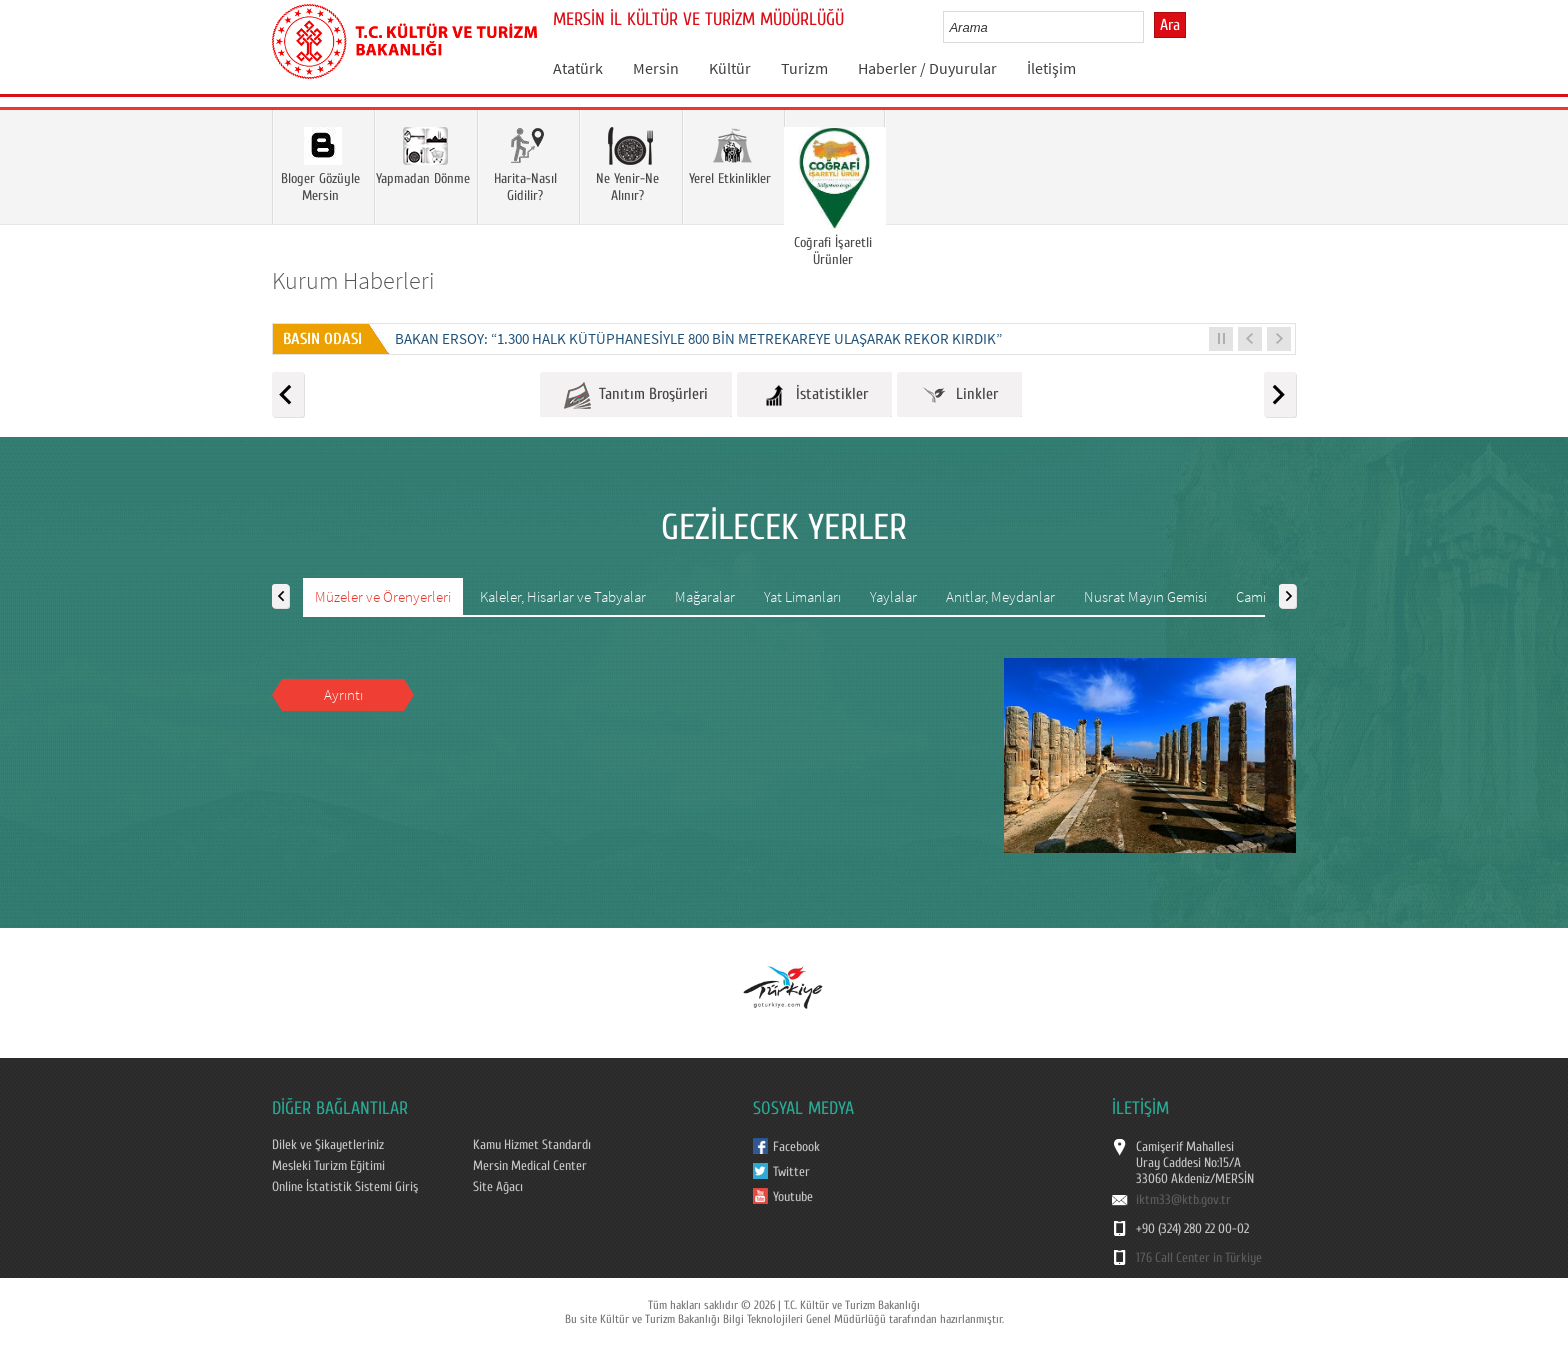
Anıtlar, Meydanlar (1000, 596)
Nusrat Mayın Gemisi (1145, 596)
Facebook (796, 1147)
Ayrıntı (343, 694)
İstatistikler (814, 395)
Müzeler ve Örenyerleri (383, 596)
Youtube (793, 1197)
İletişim (1051, 68)
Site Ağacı (498, 1187)
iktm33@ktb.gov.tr (1183, 1200)
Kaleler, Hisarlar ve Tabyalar (563, 596)
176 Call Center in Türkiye (1199, 1258)
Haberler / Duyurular (927, 68)
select (1149, 27)
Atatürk (578, 68)
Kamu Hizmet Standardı (532, 1145)
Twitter (791, 1172)
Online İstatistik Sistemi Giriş (345, 1187)
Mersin (656, 68)
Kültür (730, 68)
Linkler (959, 395)
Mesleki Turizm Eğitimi (328, 1166)
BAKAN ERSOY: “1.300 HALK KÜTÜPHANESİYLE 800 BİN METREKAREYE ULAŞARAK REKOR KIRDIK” (698, 338)
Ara (1170, 25)
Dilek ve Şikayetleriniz (328, 1145)
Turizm (804, 68)
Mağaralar (705, 596)
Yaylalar (893, 596)
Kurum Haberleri (353, 280)
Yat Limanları (802, 596)
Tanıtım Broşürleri (636, 395)
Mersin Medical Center (530, 1166)
